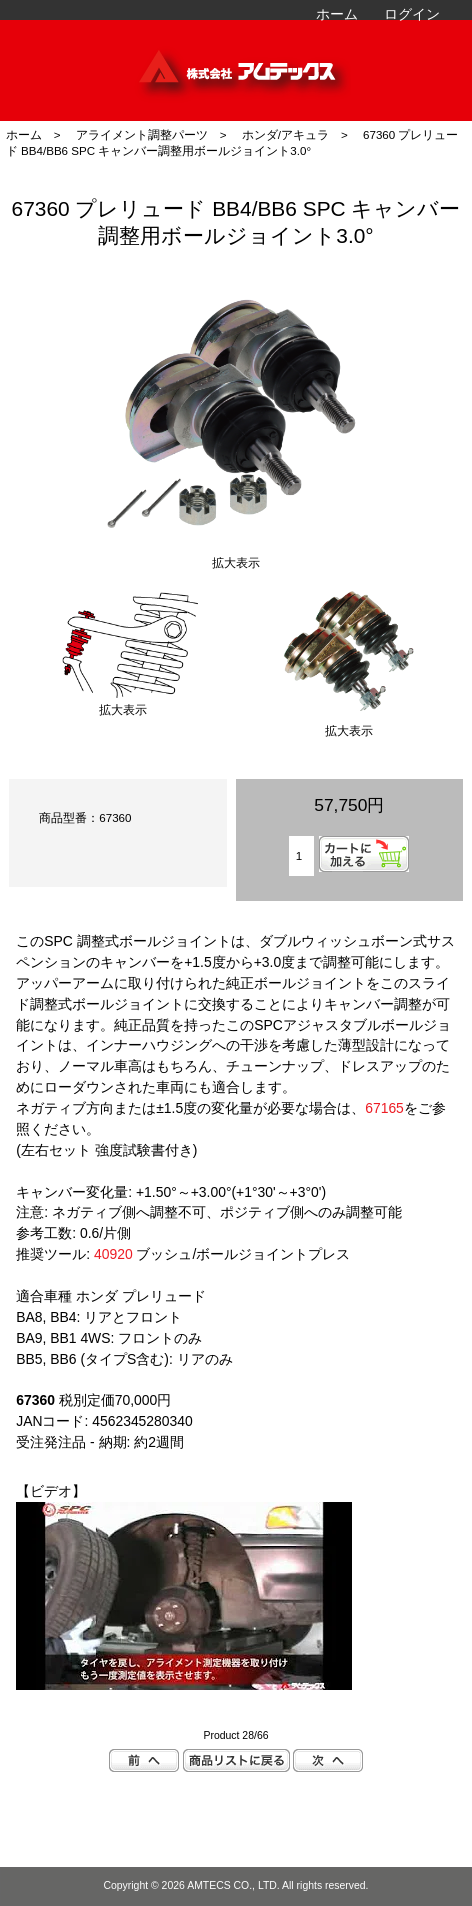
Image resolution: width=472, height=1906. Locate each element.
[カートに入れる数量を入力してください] (301, 856)
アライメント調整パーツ (142, 134)
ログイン (412, 14)
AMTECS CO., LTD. (233, 1885)
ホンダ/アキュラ (285, 134)
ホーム (337, 14)
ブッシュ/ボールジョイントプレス (222, 1254)
